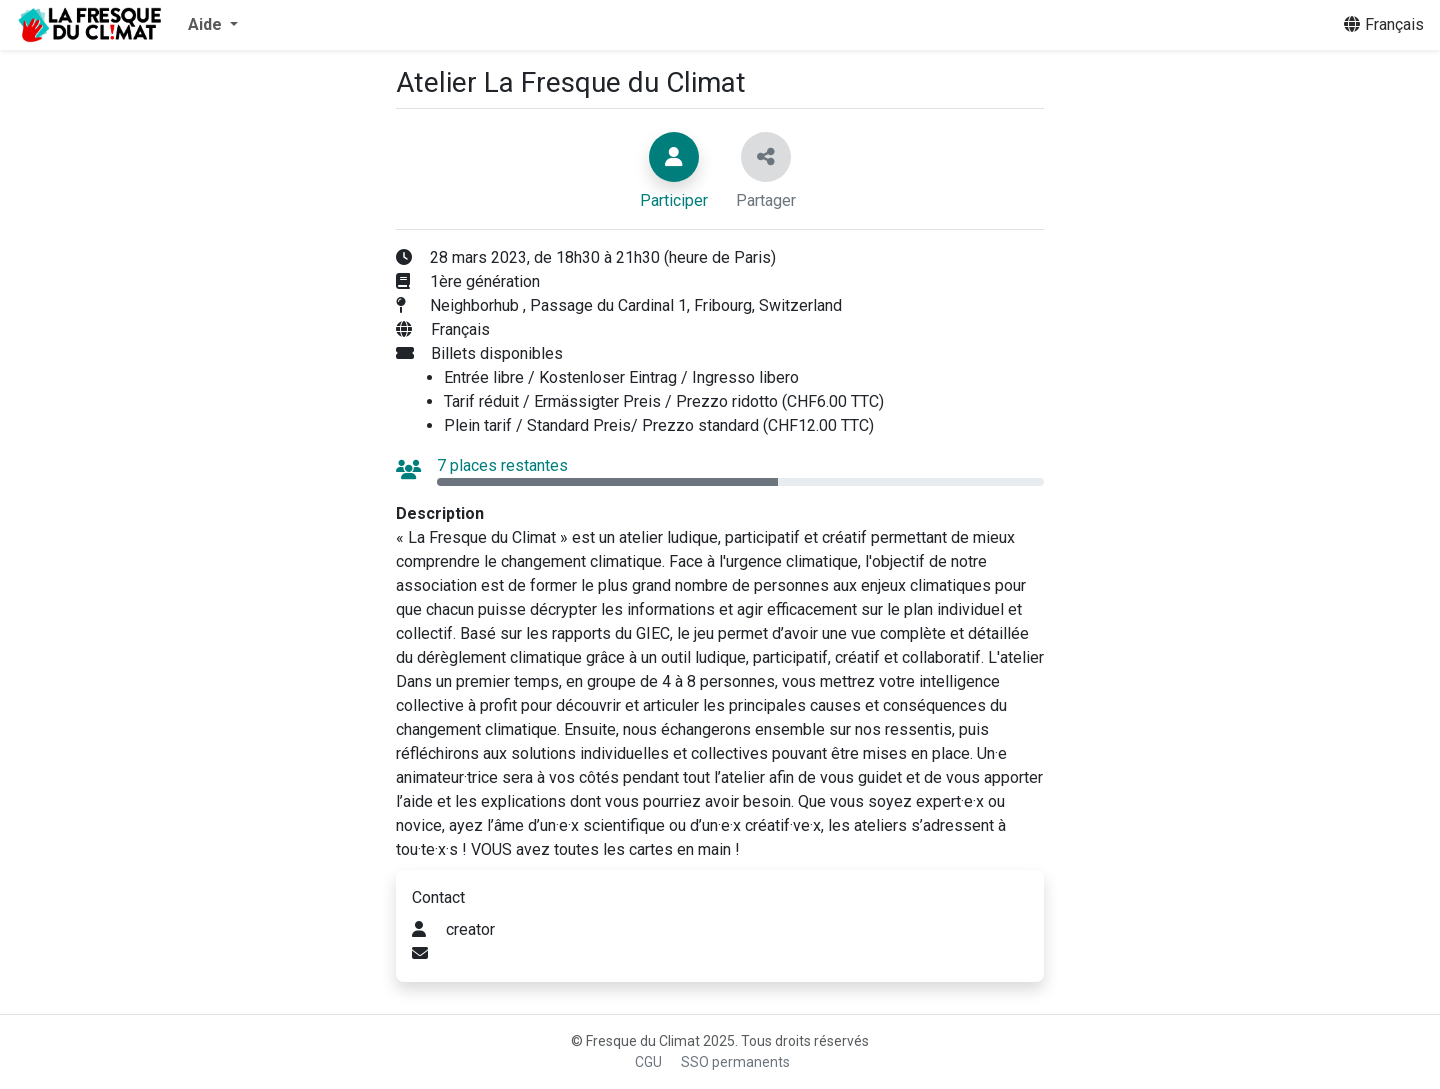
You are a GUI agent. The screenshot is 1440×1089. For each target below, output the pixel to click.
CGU (648, 1062)
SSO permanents (735, 1062)
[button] (213, 25)
